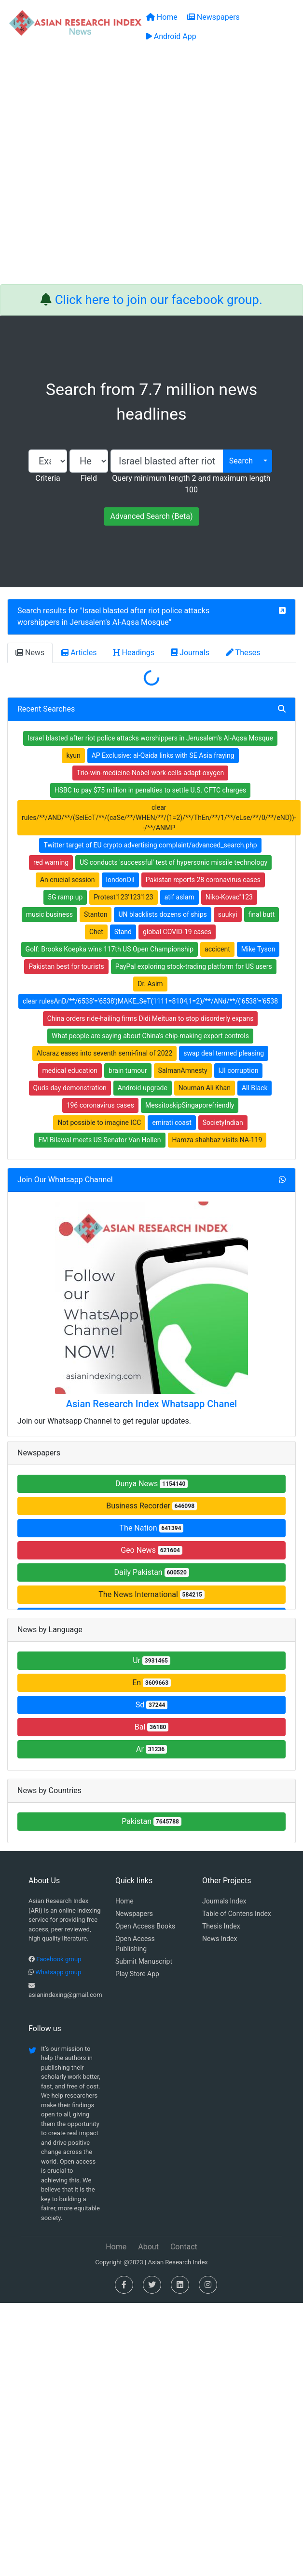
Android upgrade (142, 1088)
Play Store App (137, 1974)
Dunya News (151, 1483)
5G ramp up (65, 897)
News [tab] (29, 652)
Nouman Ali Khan (205, 1088)
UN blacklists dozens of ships (162, 914)
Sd (152, 1704)
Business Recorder (151, 1505)
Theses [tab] (243, 652)
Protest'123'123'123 (123, 897)
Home (124, 1901)
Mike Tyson (258, 949)
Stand (123, 932)
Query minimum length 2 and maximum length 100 (191, 484)
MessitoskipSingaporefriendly (189, 1105)
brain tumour (128, 1070)
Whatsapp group (58, 1972)
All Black (255, 1088)
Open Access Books (145, 1926)
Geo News (151, 1550)
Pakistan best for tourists (66, 966)
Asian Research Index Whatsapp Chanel (151, 1404)
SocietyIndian (223, 1122)
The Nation (152, 1527)
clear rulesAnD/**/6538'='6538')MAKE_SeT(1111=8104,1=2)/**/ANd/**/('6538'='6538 (150, 1001)
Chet (96, 932)
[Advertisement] (110, 169)
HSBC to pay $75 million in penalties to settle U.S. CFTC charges (151, 790)
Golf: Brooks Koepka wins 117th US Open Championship (109, 949)
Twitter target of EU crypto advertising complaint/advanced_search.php (150, 845)
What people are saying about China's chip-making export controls (150, 1036)
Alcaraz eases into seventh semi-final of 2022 (105, 1053)
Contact (183, 2246)
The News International (151, 1594)
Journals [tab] (190, 652)
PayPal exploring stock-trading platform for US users (193, 966)
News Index (219, 1938)
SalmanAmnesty (182, 1070)
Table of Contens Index (236, 1913)
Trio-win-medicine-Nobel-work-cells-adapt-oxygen (150, 773)
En (151, 1682)
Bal (152, 1726)
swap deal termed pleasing (223, 1053)
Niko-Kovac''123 (229, 897)
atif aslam (179, 897)
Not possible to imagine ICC (99, 1122)
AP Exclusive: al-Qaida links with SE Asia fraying (163, 755)
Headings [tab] (134, 652)
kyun (73, 755)
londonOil (120, 880)
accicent (217, 949)
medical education (70, 1070)
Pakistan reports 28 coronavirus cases (203, 880)
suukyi (227, 914)
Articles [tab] (78, 652)
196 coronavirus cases (100, 1105)
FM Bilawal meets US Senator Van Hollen (100, 1140)
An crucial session (67, 880)
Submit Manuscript (143, 1961)
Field (89, 478)
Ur (151, 1660)
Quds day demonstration (70, 1088)
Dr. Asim (150, 984)
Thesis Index (221, 1926)
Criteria (47, 478)
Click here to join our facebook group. (158, 299)
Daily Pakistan (151, 1572)
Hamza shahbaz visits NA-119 (217, 1140)
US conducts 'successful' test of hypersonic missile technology (173, 862)
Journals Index (224, 1901)
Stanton (95, 914)
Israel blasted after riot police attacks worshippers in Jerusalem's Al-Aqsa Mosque (150, 738)
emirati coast (171, 1122)
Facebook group (58, 1959)
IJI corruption (239, 1070)
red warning (51, 862)
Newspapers (134, 1913)
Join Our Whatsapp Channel (65, 1179)
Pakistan (151, 1821)
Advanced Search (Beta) (151, 516)
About (148, 2246)
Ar (151, 1749)
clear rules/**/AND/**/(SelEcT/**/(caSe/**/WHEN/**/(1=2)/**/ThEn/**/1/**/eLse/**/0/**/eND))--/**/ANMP (159, 818)
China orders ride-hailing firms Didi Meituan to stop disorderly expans (150, 1018)
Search (241, 460)
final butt (261, 914)
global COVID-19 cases (177, 932)
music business (49, 914)
